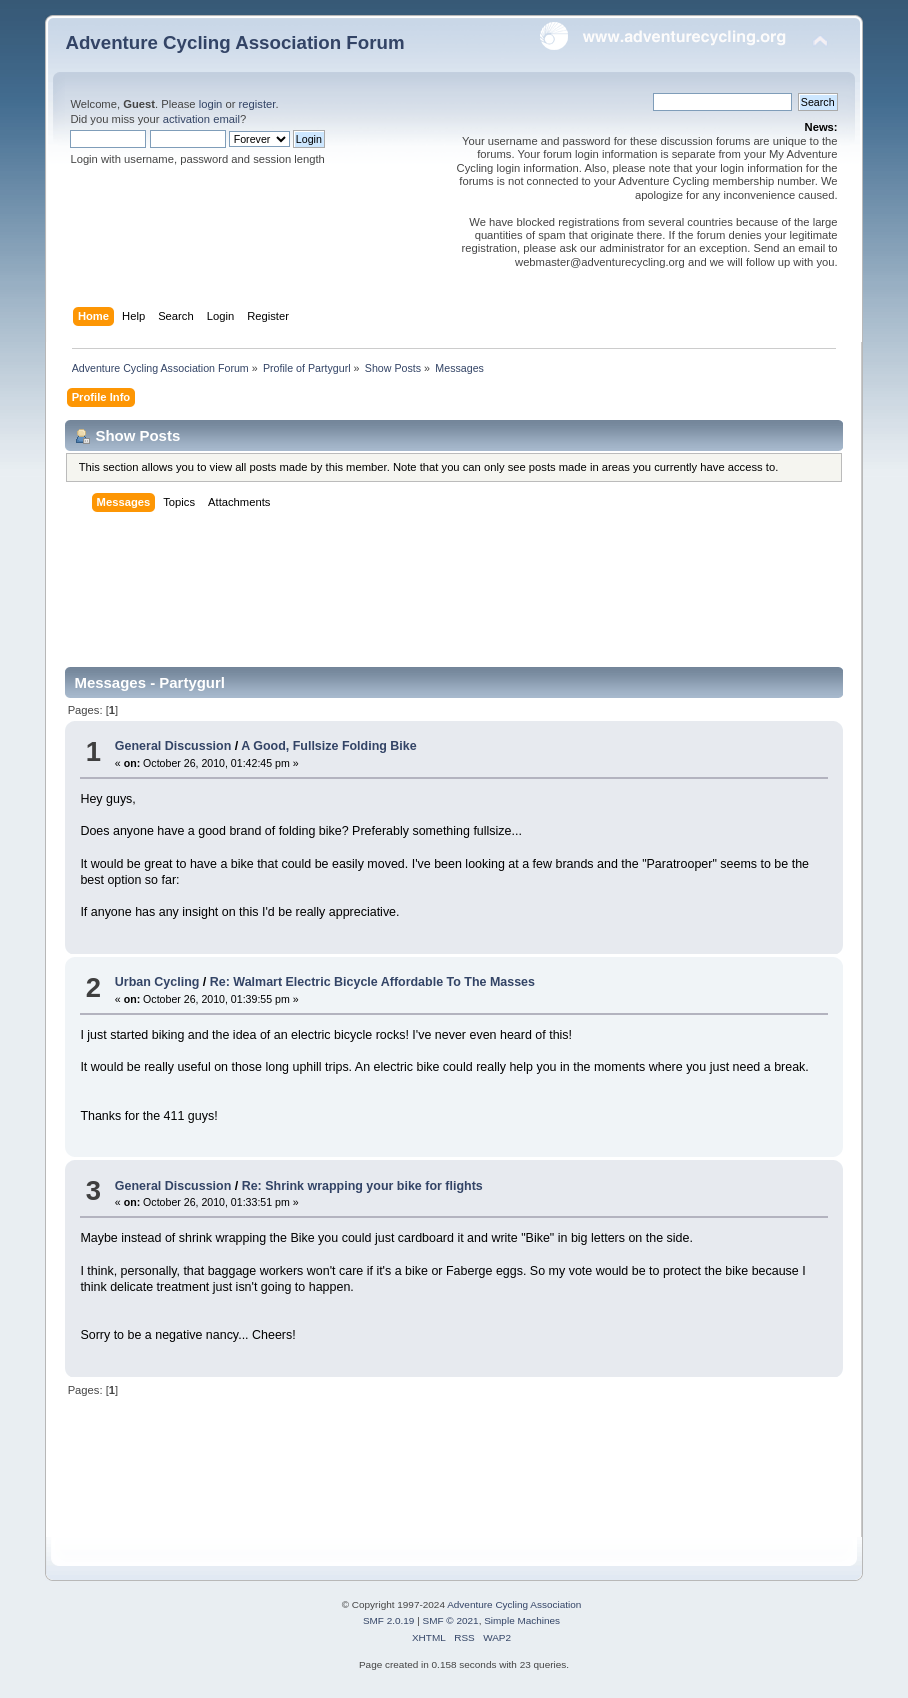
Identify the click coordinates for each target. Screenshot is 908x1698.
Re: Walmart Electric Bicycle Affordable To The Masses (372, 982)
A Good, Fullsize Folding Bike (329, 746)
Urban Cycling (157, 982)
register (257, 104)
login (211, 104)
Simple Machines (522, 1620)
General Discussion (173, 746)
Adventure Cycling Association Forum (234, 42)
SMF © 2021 (451, 1620)
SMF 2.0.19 (389, 1620)
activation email (201, 119)
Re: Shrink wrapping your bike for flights (362, 1186)
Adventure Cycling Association (514, 1604)
